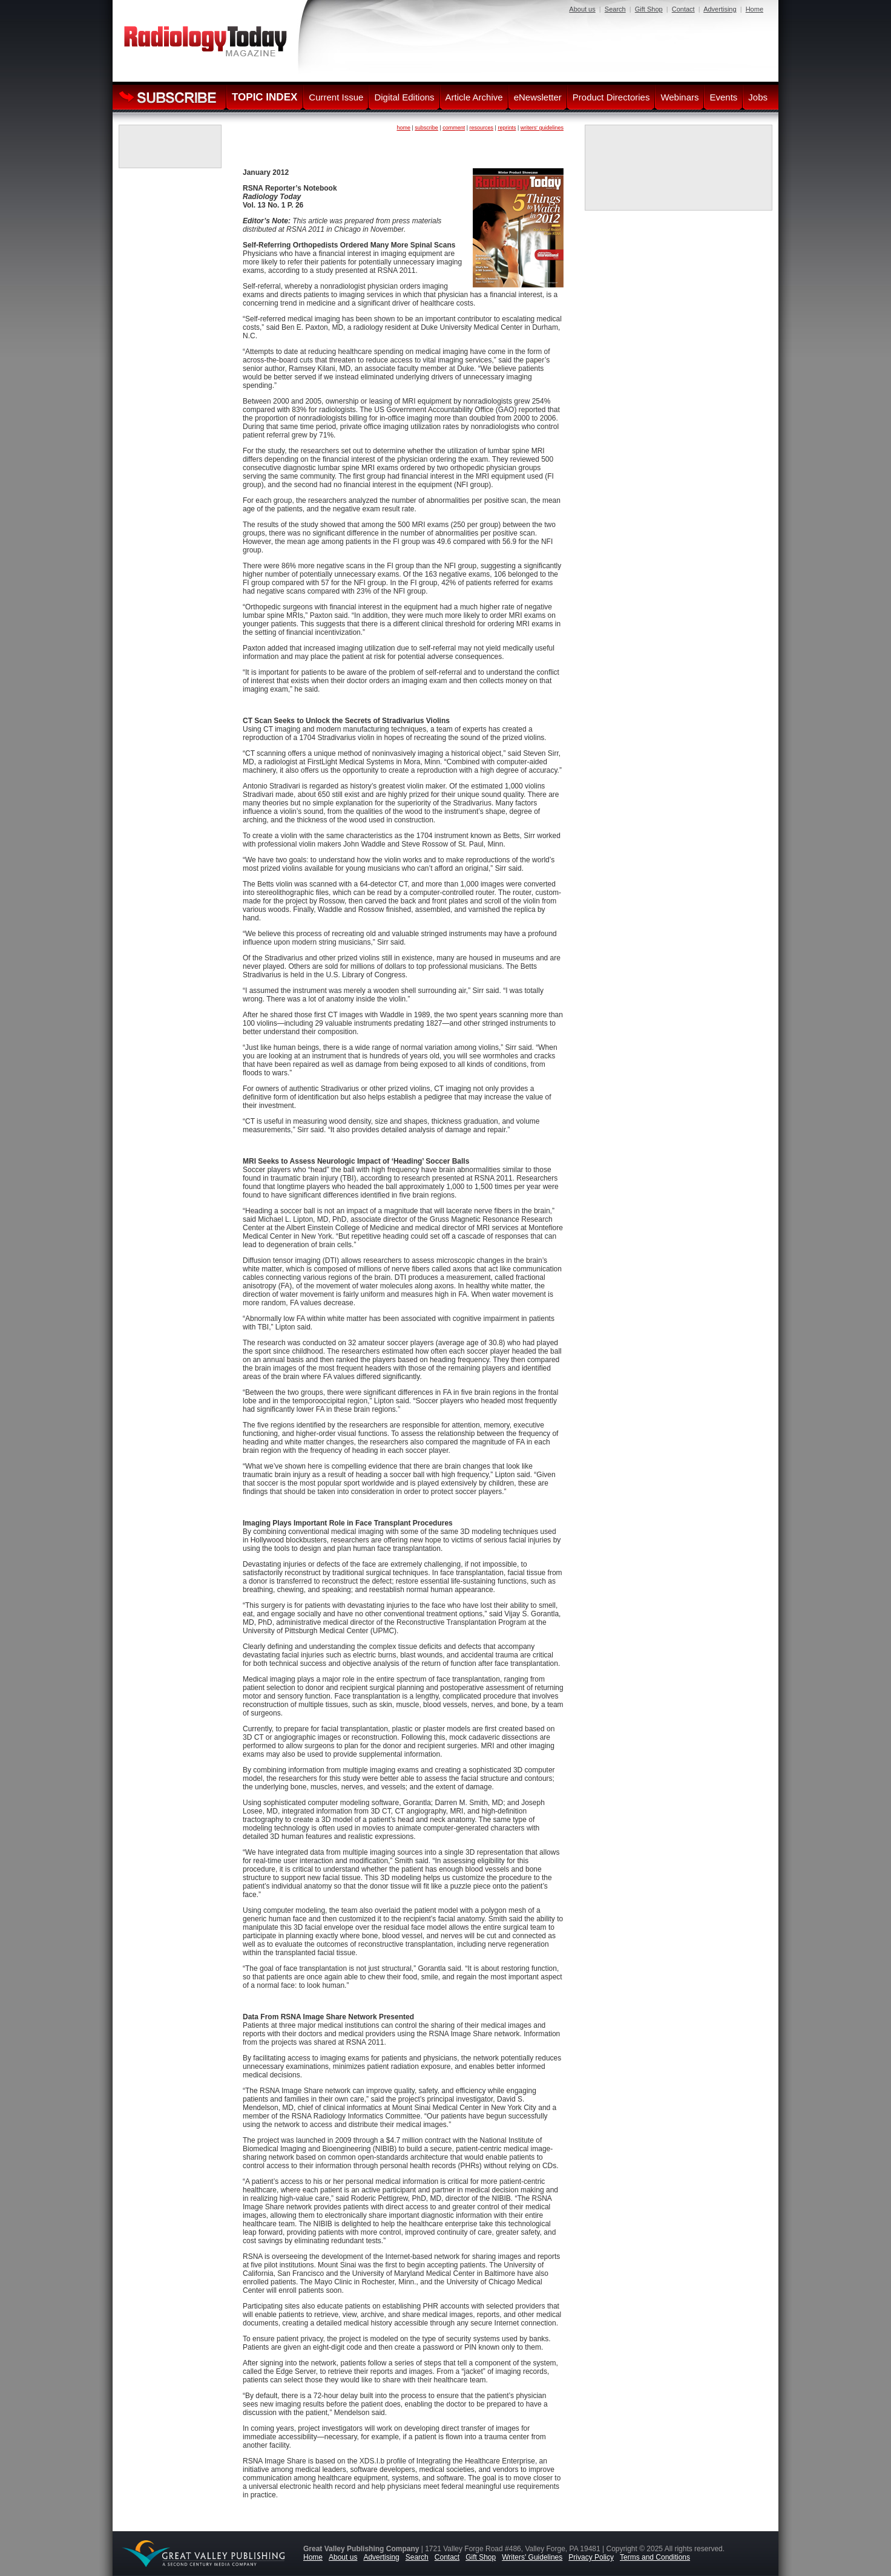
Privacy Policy (591, 2557)
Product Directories (611, 97)
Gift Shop (649, 9)
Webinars (679, 97)
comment (453, 128)
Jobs (758, 97)
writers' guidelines (542, 128)
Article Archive (474, 97)
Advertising (719, 9)
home (403, 128)
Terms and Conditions (655, 2557)
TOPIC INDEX (264, 97)
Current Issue (336, 97)
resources (482, 128)
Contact (683, 9)
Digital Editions (404, 97)
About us (582, 9)
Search (615, 9)
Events (723, 97)
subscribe (426, 128)
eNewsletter (538, 97)
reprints (507, 128)
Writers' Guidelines (532, 2557)
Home (754, 9)
